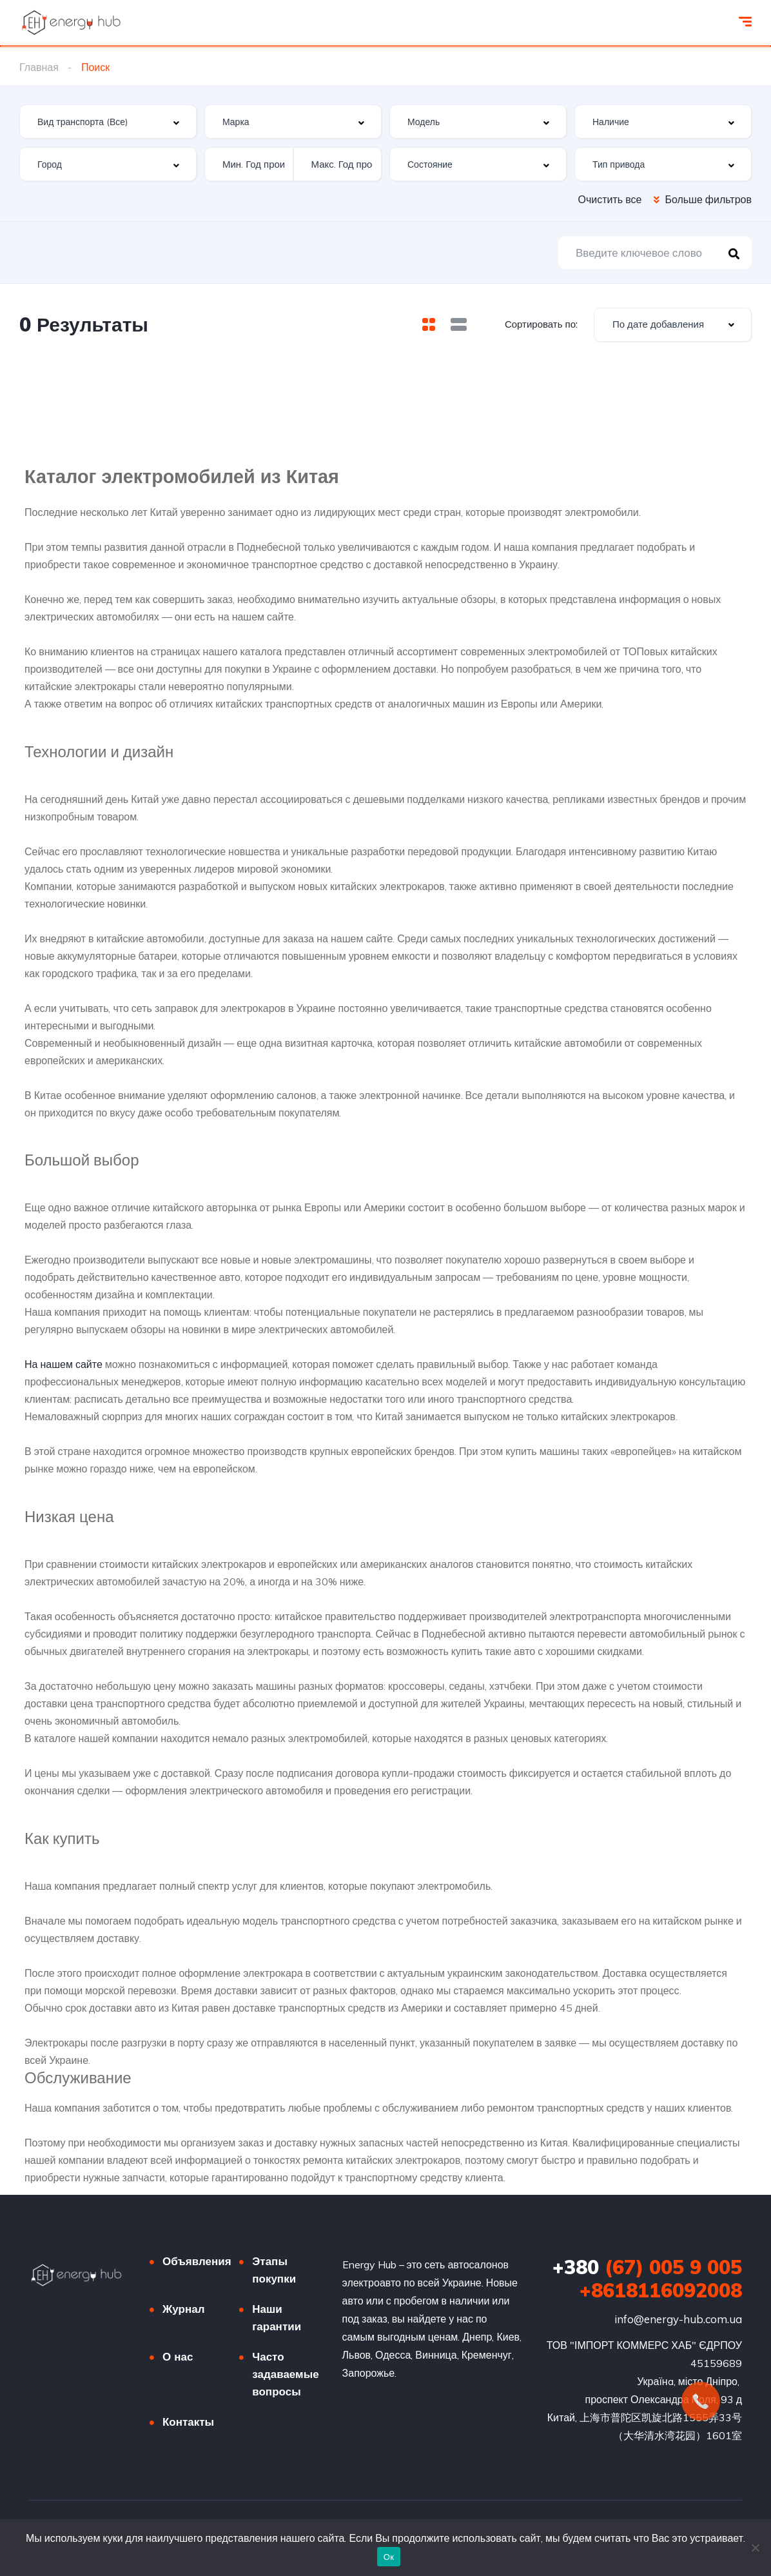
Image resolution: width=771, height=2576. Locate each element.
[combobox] (108, 121)
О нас (177, 2356)
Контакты (188, 2421)
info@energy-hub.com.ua (678, 2319)
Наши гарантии (276, 2317)
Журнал (183, 2308)
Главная (39, 67)
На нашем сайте (63, 1364)
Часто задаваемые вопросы (285, 2374)
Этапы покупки (274, 2269)
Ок (389, 2556)
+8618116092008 (661, 2290)
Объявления (196, 2261)
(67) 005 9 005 (647, 2267)
